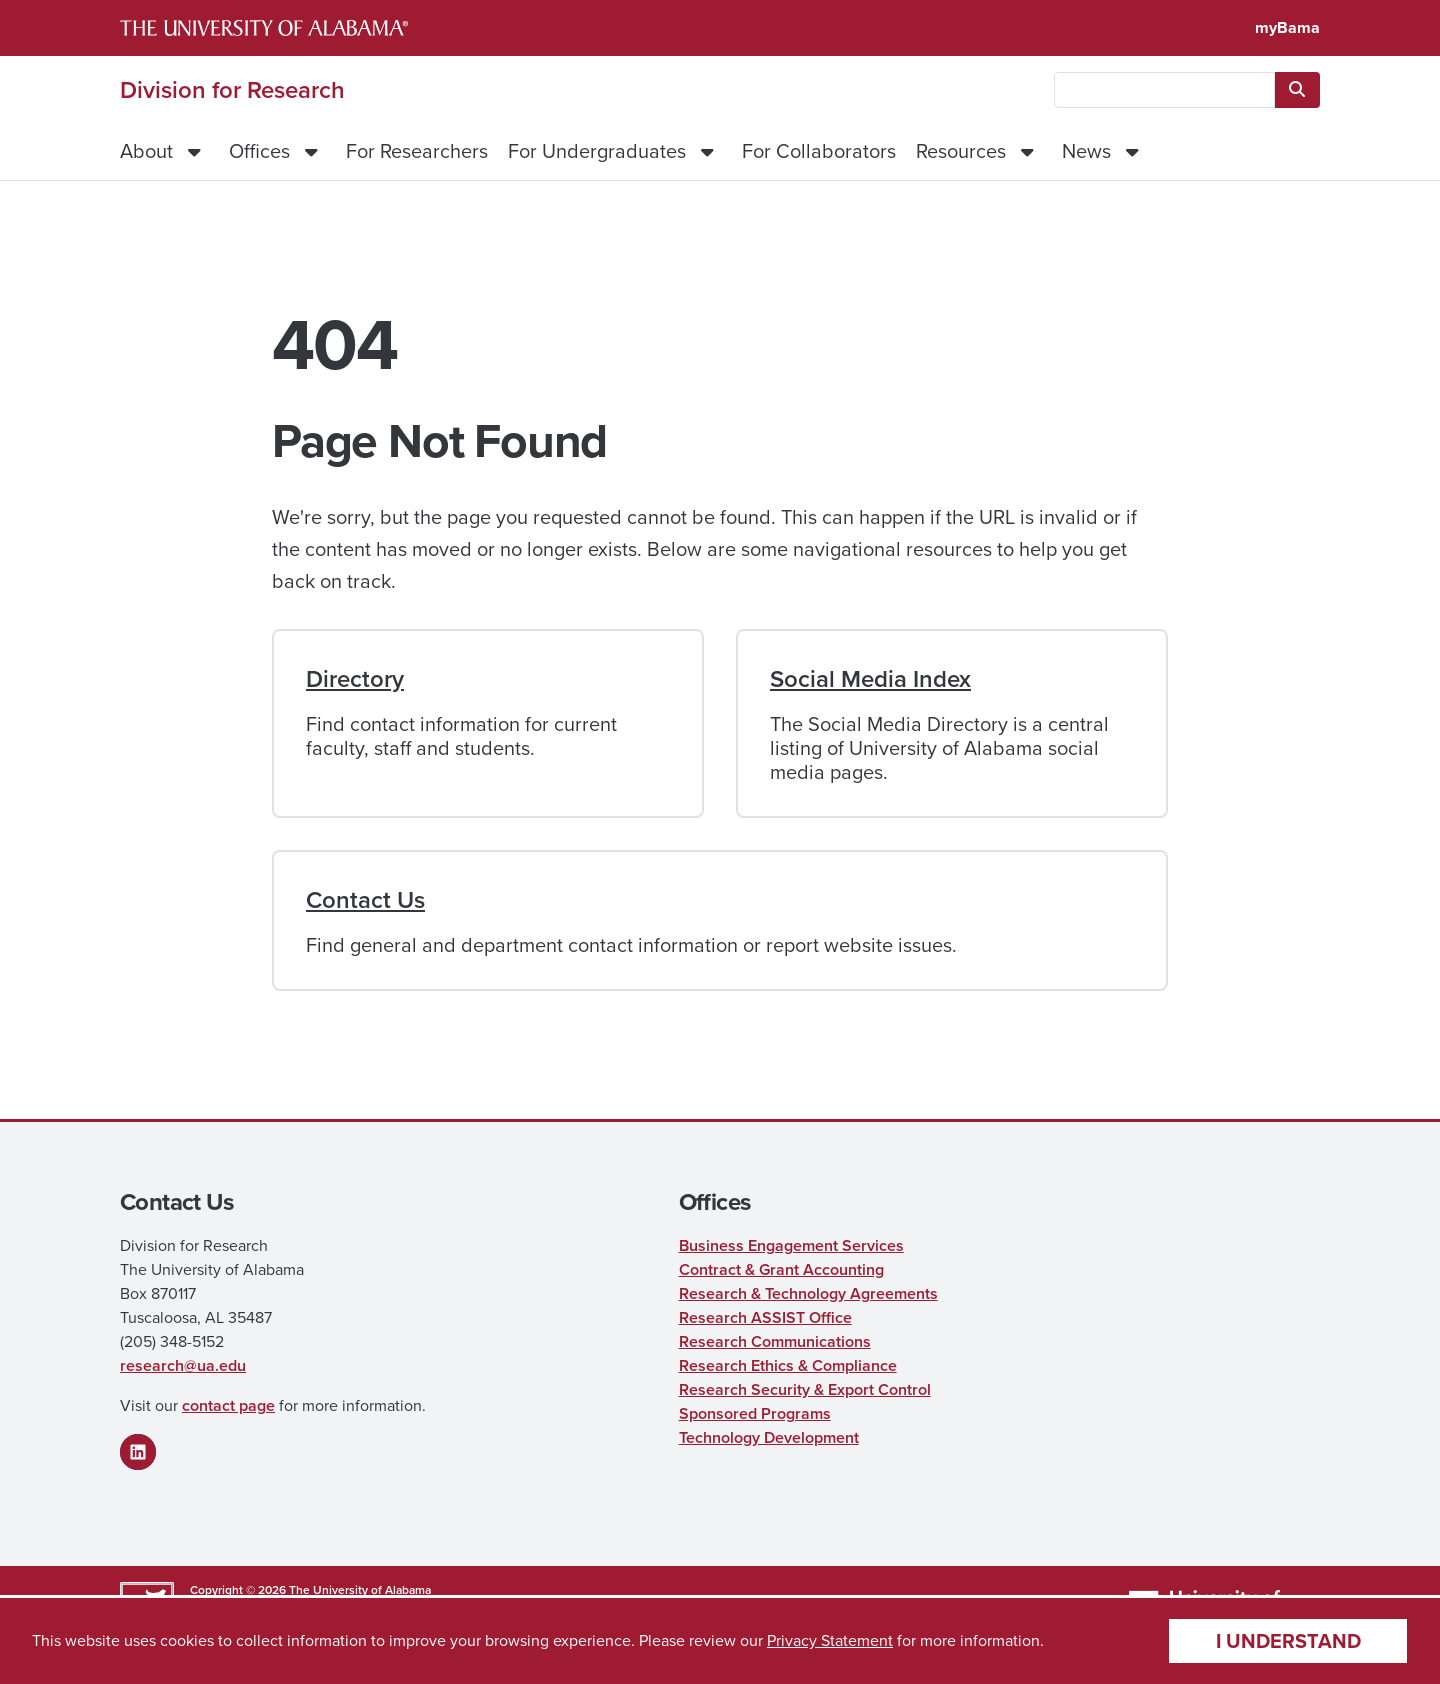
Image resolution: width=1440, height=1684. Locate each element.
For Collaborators (819, 151)
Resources (961, 151)
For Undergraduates (597, 151)
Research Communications (775, 1341)
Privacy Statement (830, 1640)
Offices (259, 151)
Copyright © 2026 (238, 1590)
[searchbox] (1164, 90)
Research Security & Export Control (805, 1389)
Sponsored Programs (755, 1413)
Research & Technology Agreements (808, 1293)
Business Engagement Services (791, 1245)
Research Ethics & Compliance (788, 1365)
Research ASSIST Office (765, 1317)
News (1086, 151)
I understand (1288, 1641)
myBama (1287, 27)
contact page (228, 1405)
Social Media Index (870, 679)
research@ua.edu (183, 1365)
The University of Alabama (360, 1590)
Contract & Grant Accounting (781, 1269)
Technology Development (769, 1437)
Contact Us (365, 900)
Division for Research (232, 90)
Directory (355, 679)
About (146, 151)
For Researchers (417, 151)
